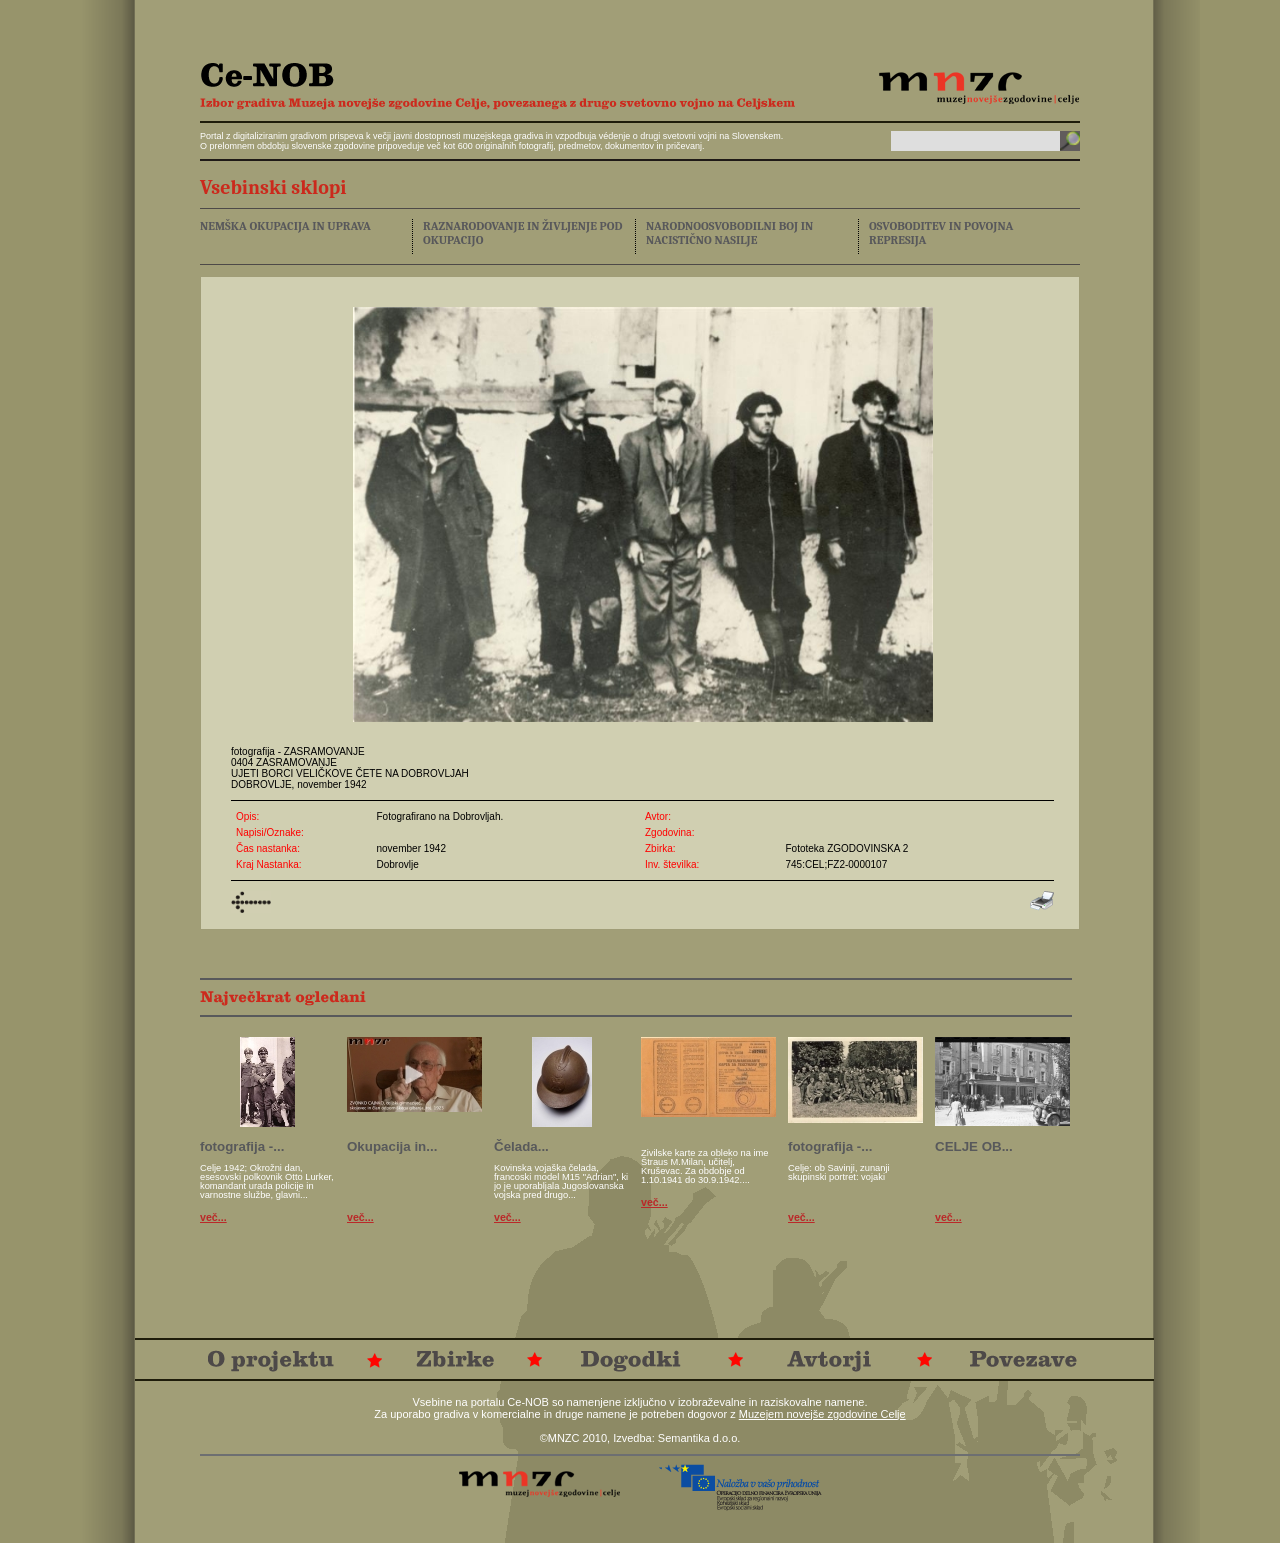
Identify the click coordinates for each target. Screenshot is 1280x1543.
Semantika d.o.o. (699, 1438)
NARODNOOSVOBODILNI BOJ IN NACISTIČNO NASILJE (729, 233)
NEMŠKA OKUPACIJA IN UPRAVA (285, 226)
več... (213, 1217)
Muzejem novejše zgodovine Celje (822, 1414)
